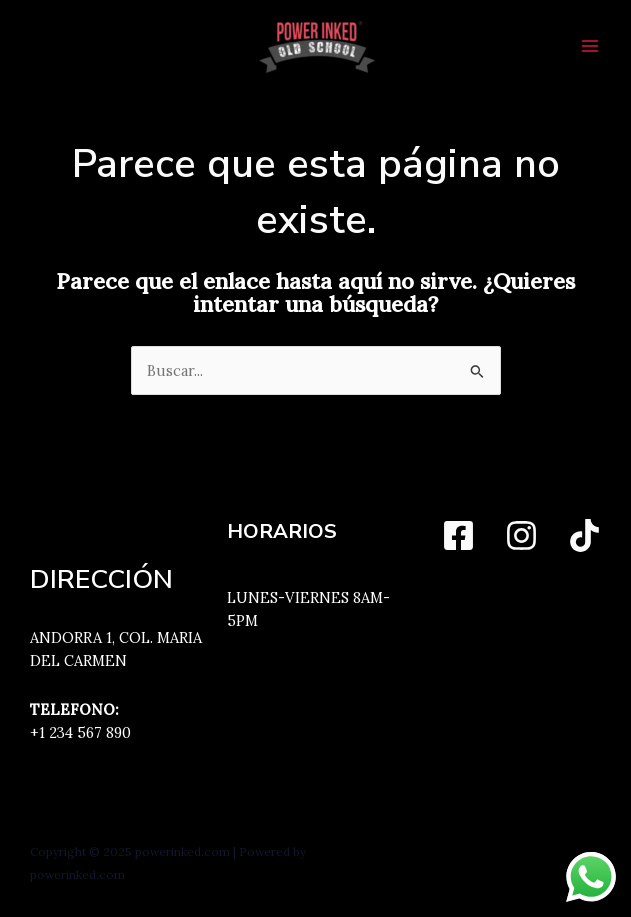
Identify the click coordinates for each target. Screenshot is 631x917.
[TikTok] (584, 535)
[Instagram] (521, 535)
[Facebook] (458, 535)
